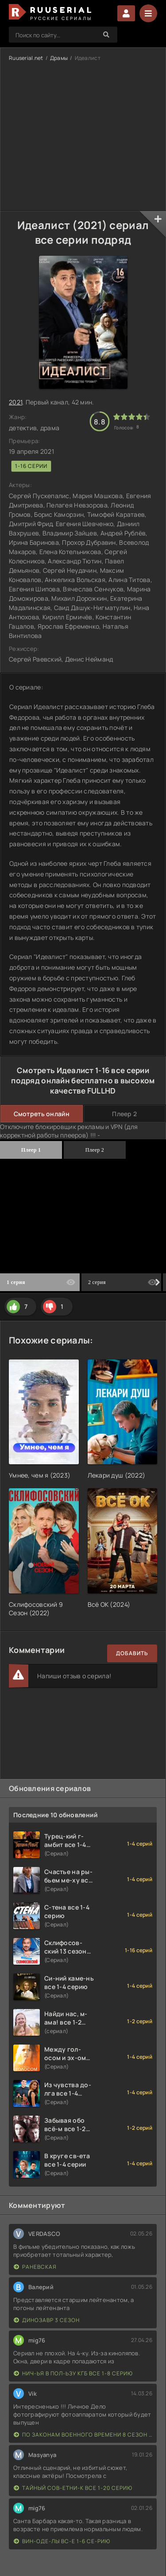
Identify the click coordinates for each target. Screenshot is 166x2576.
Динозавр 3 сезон (47, 2320)
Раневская (35, 2267)
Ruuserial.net (26, 58)
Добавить (132, 1653)
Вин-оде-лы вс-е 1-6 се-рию (62, 2541)
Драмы (59, 58)
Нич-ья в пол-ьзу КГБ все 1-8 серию (73, 2373)
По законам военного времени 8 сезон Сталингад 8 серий (83, 2434)
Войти (126, 13)
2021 (15, 402)
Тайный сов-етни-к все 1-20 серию (73, 2488)
